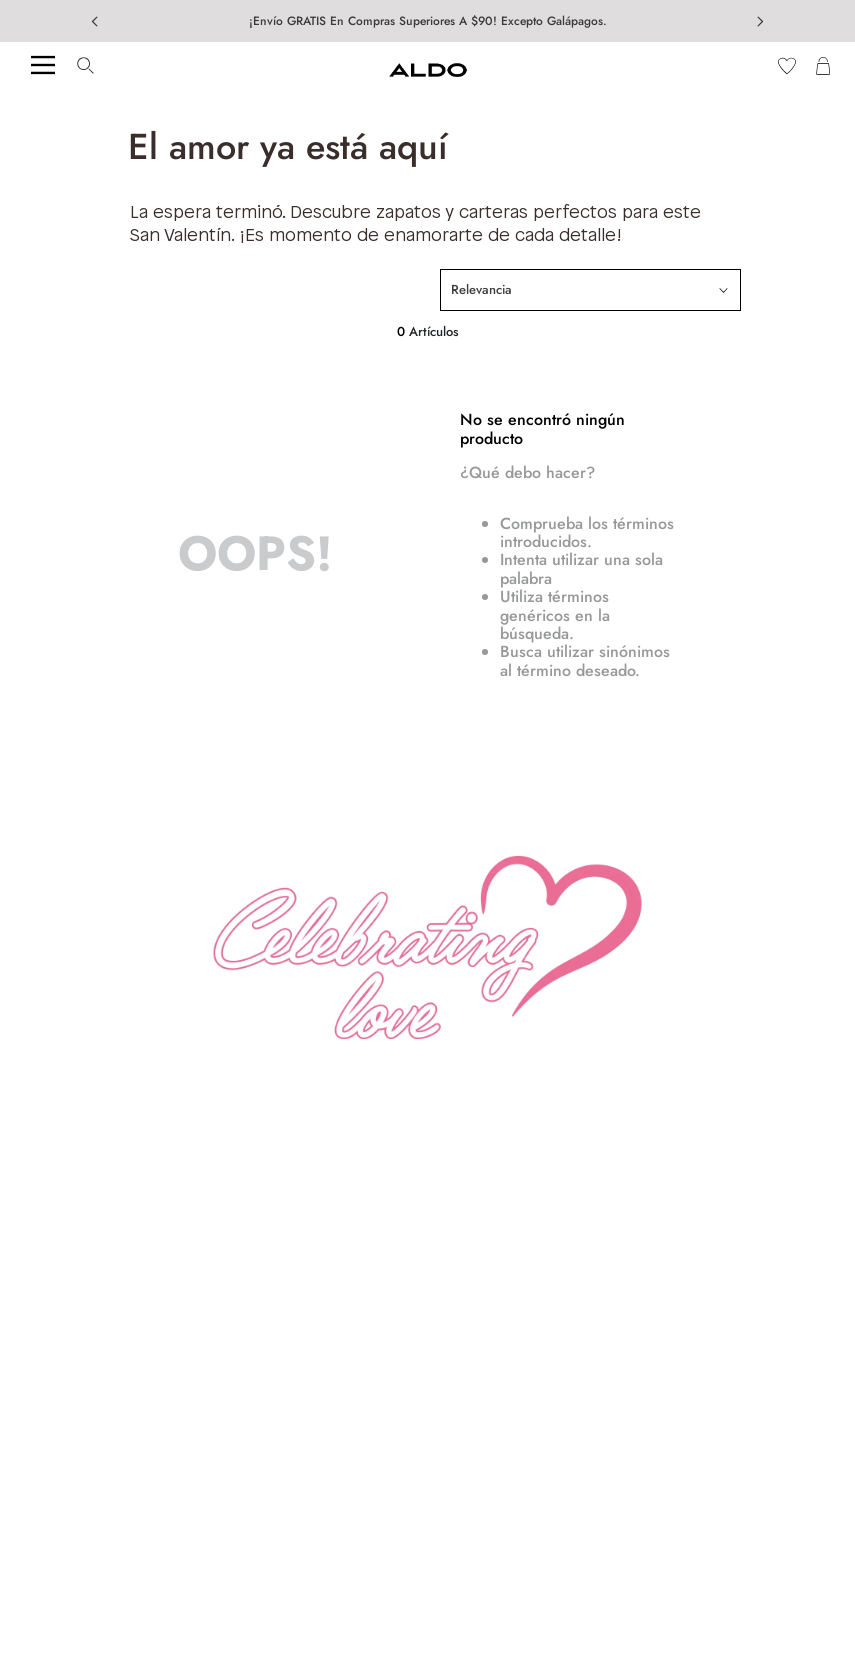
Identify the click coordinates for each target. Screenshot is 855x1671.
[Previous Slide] (95, 21)
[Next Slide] (760, 21)
